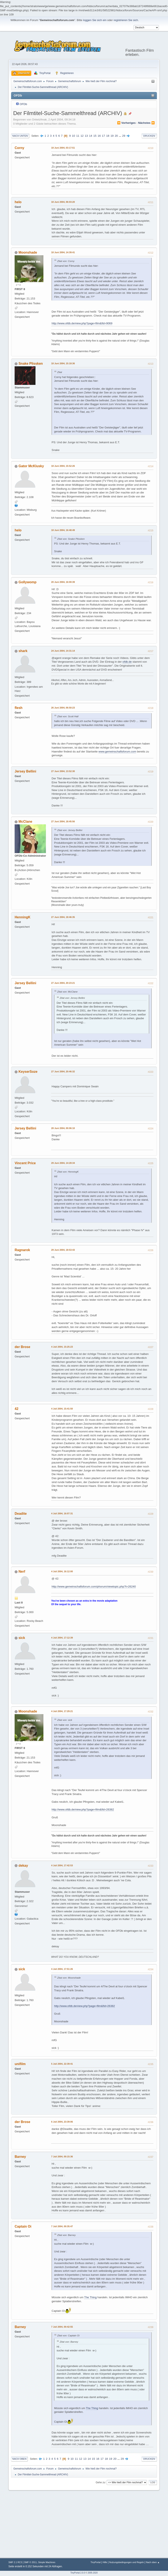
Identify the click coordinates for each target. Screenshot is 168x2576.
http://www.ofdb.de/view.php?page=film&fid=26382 (83, 1809)
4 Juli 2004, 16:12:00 (62, 1571)
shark (23, 650)
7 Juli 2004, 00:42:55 (62, 2326)
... (120, 135)
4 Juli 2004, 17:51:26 (62, 1968)
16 (99, 135)
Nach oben (19, 2458)
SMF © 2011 (30, 2562)
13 (86, 135)
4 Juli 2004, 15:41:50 (62, 1408)
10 (73, 135)
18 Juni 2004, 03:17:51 (63, 147)
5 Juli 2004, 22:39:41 (62, 2063)
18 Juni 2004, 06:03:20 (63, 201)
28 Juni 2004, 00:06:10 (63, 1128)
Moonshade (28, 252)
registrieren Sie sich (126, 20)
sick (22, 1637)
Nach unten (20, 135)
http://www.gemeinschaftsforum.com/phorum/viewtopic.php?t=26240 (94, 1586)
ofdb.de (127, 661)
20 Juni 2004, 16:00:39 (63, 581)
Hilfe (105, 2562)
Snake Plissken (31, 363)
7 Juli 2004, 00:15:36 (62, 2156)
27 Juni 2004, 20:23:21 (63, 982)
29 (123, 135)
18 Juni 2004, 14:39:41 (63, 252)
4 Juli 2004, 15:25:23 (62, 1346)
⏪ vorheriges (126, 122)
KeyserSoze (28, 1071)
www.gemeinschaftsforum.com (117, 751)
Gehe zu (100, 2481)
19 (112, 135)
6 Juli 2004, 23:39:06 (62, 2121)
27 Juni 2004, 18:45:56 (63, 821)
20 (116, 135)
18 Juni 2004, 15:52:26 (63, 465)
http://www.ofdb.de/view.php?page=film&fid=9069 (82, 322)
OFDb (23, 103)
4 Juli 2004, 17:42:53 (62, 1865)
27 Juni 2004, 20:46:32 (63, 1071)
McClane (25, 821)
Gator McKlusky (31, 465)
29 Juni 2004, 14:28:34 (63, 1162)
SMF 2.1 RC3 (15, 2562)
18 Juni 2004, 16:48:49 (63, 529)
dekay (23, 1865)
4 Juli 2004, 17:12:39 (62, 1637)
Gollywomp (28, 581)
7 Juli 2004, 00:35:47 (62, 2226)
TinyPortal (96, 2562)
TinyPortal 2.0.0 (77, 2573)
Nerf (22, 1571)
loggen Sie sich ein (94, 20)
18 (107, 135)
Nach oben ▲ (153, 2562)
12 (82, 135)
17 (103, 135)
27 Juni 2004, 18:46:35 (63, 916)
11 (77, 135)
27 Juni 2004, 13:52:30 (63, 771)
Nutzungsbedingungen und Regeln (126, 2562)
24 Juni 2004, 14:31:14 (63, 650)
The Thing (90, 2296)
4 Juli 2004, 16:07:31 (62, 1513)
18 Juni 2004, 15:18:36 (63, 363)
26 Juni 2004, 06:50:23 (63, 707)
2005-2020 (93, 2573)
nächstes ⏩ (146, 122)
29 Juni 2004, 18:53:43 (63, 1249)
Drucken (149, 135)
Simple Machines (46, 2562)
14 (90, 135)
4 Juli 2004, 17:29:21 (62, 1711)
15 (94, 135)
